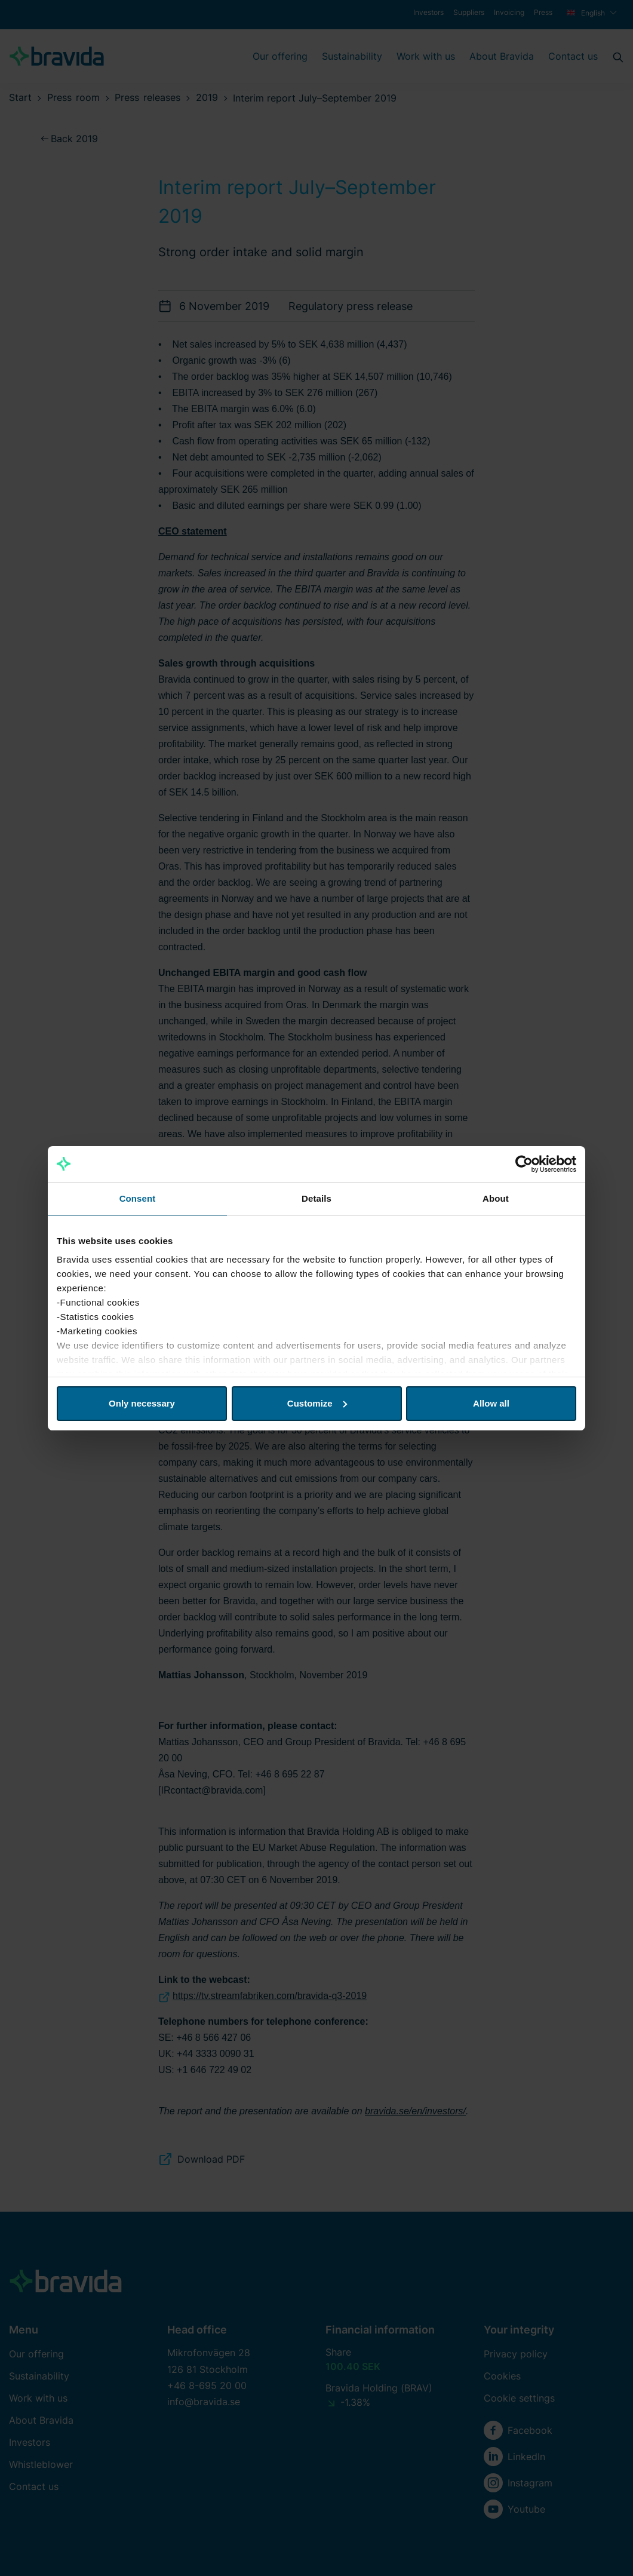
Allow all (491, 1403)
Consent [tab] (137, 1198)
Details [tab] (316, 1198)
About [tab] (496, 1198)
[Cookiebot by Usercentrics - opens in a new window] (524, 1164)
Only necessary (142, 1403)
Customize (317, 1403)
